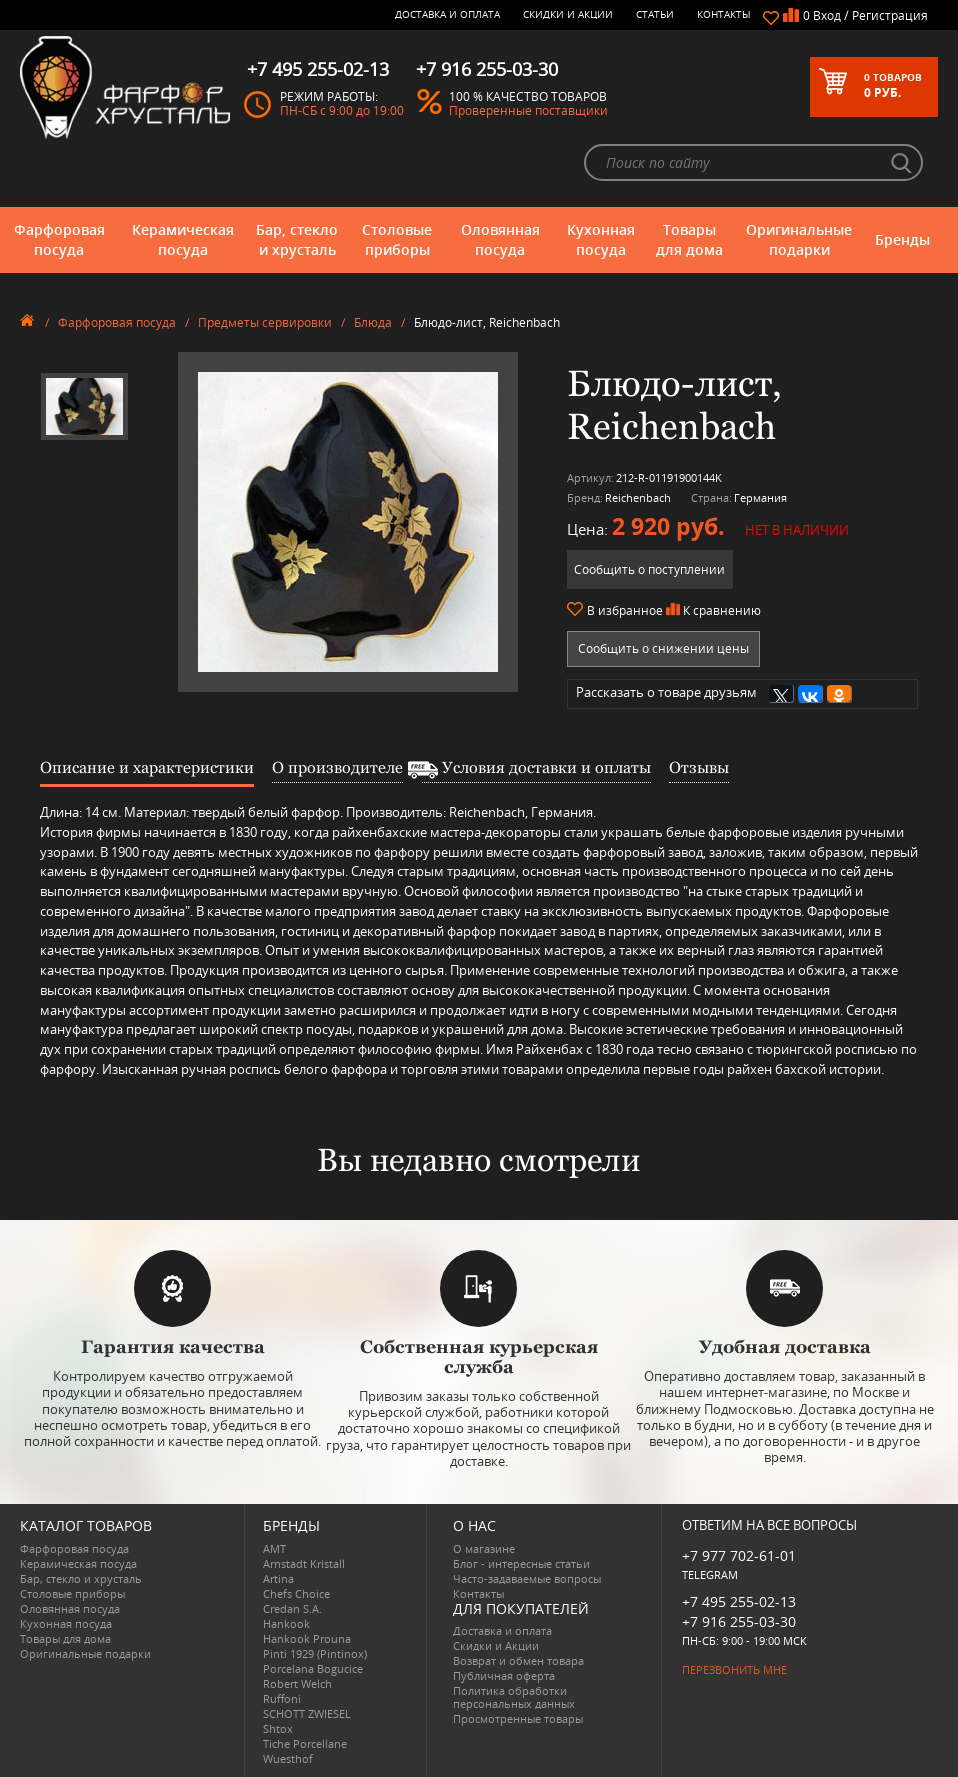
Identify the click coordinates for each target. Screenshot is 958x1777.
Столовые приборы (397, 239)
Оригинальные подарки (799, 239)
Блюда (373, 322)
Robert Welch (297, 1683)
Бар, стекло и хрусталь (297, 239)
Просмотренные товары (518, 1718)
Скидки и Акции (568, 14)
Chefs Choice (296, 1593)
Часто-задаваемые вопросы (527, 1578)
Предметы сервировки (265, 322)
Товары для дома (689, 239)
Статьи (655, 14)
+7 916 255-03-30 (739, 1621)
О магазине (484, 1548)
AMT (274, 1548)
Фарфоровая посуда (59, 239)
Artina (278, 1578)
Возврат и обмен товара (518, 1660)
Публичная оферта (504, 1675)
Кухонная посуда (601, 239)
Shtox (278, 1728)
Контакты (724, 14)
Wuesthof (288, 1758)
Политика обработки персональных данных (514, 1697)
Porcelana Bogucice (313, 1668)
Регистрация (890, 15)
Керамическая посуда (183, 239)
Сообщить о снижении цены (663, 648)
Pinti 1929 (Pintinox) (315, 1653)
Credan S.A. (292, 1608)
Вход (827, 15)
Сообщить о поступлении (649, 569)
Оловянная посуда (500, 239)
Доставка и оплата (447, 14)
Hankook (286, 1623)
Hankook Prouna (307, 1638)
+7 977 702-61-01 (739, 1555)
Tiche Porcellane (305, 1743)
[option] (84, 406)
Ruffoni (282, 1698)
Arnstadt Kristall (304, 1563)
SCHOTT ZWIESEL (307, 1713)
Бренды (902, 239)
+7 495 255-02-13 (739, 1601)
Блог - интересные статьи (521, 1563)
